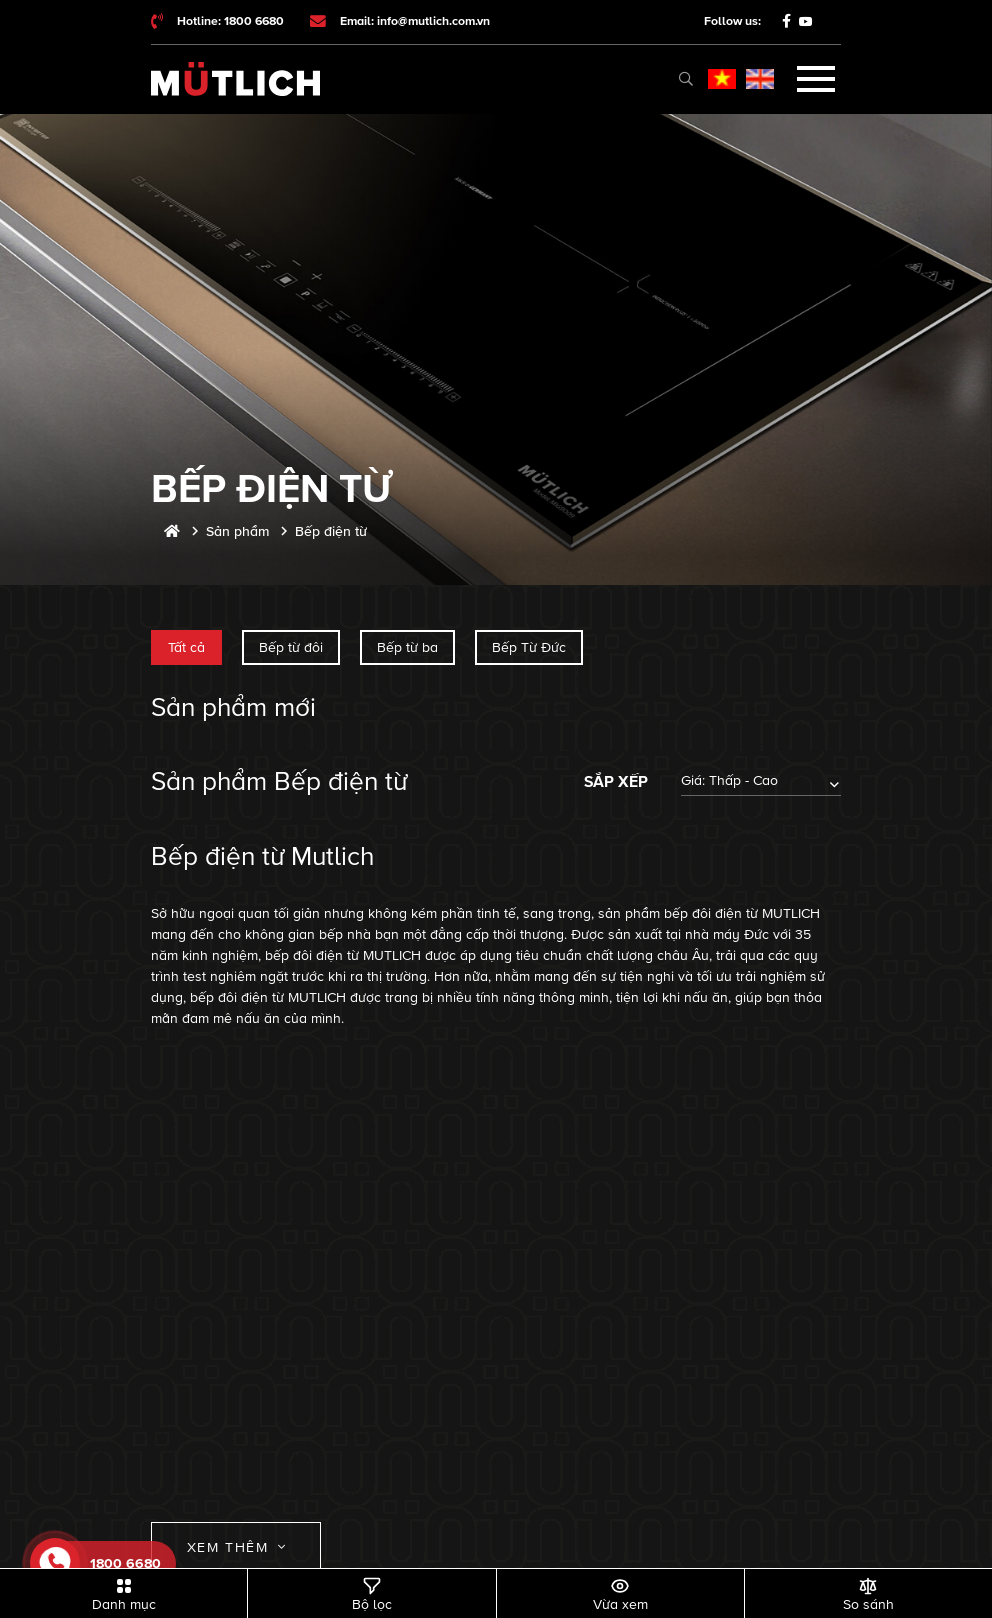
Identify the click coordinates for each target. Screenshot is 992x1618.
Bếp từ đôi (291, 647)
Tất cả (186, 647)
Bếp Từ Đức (529, 647)
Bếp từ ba (407, 647)
